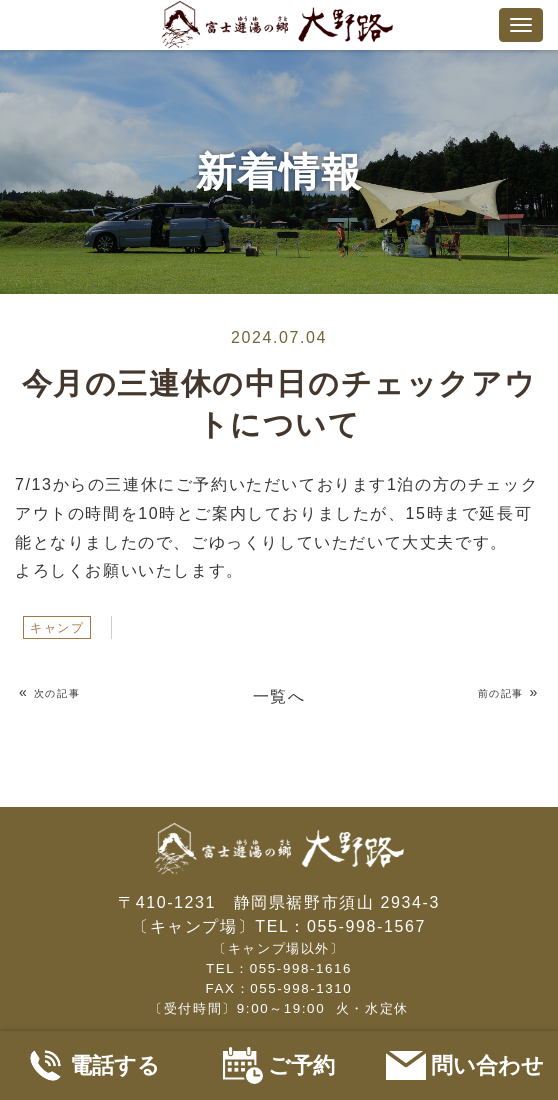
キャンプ (57, 628)
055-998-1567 (366, 926)
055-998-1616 (301, 968)
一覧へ (279, 696)
